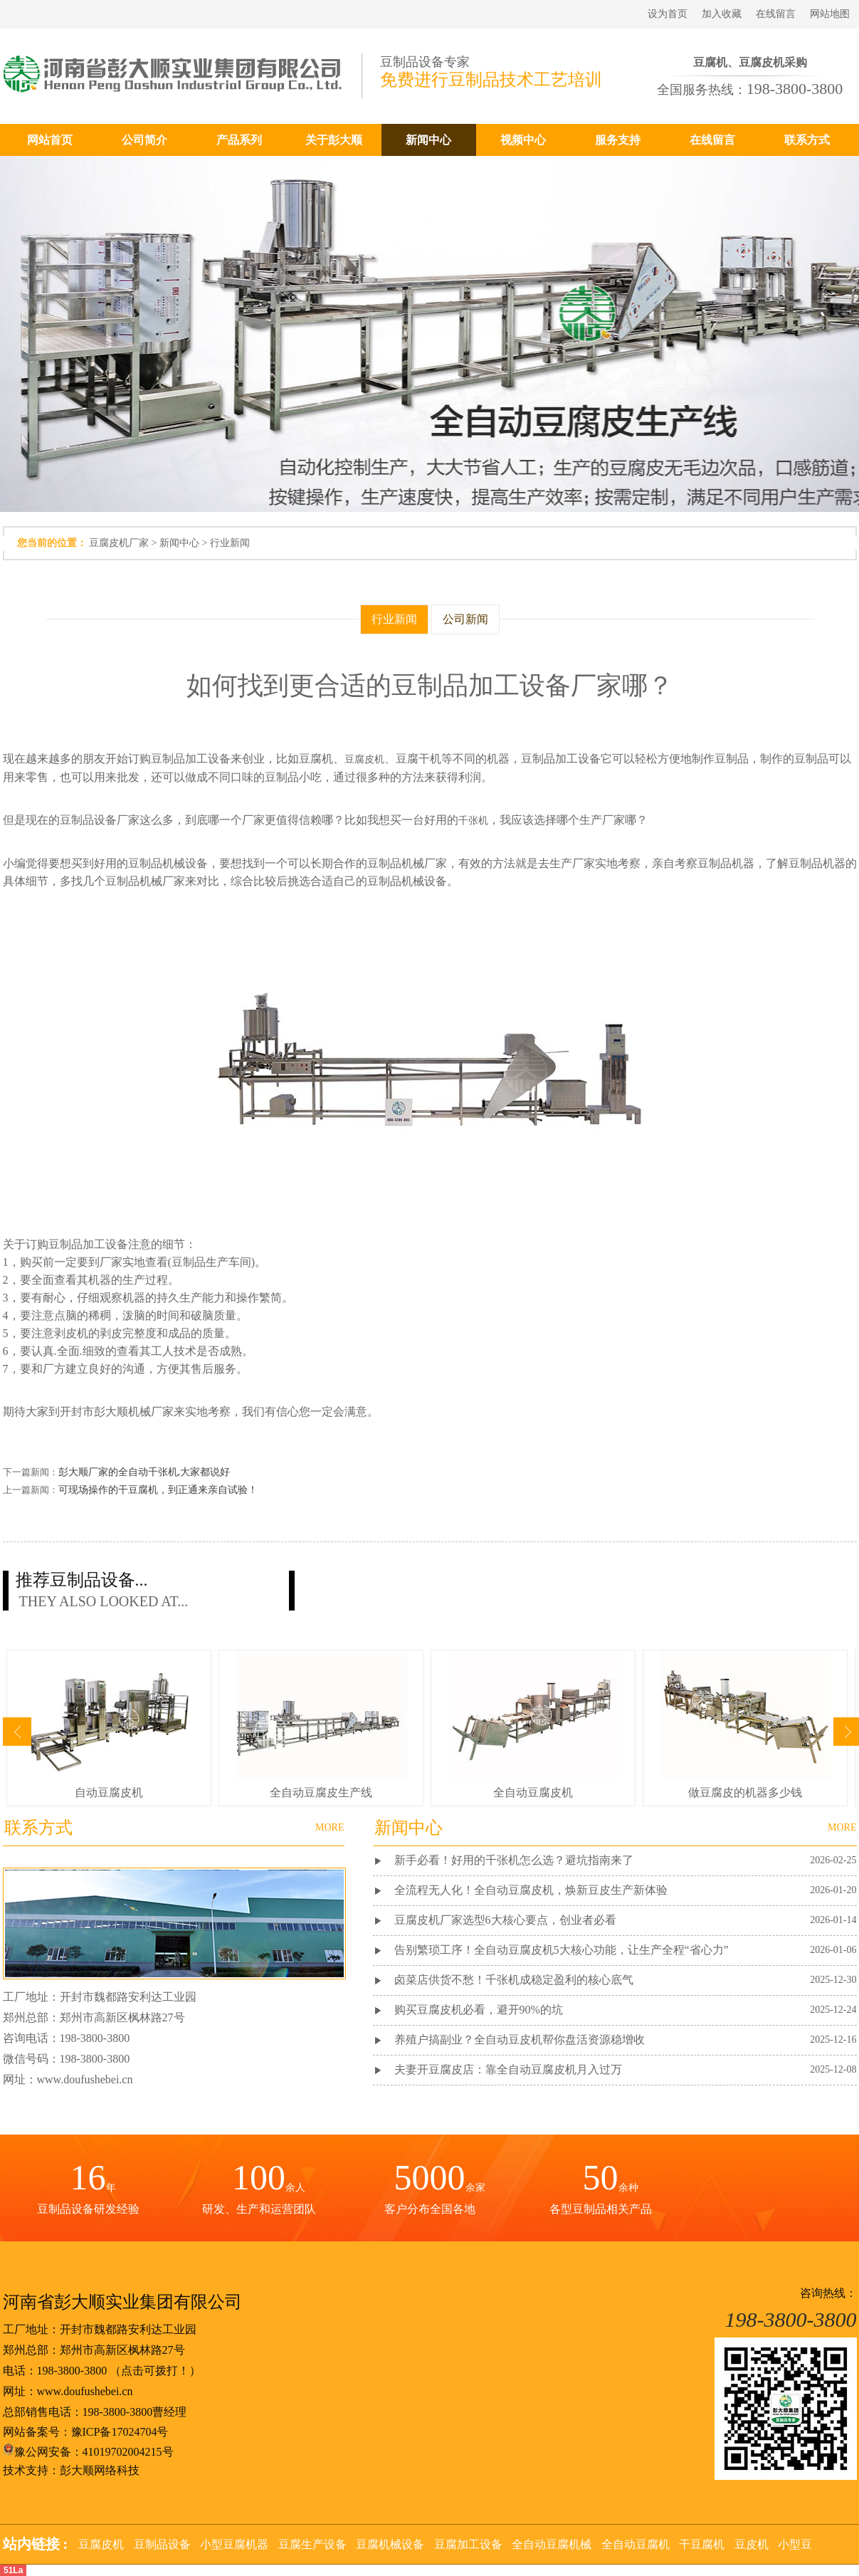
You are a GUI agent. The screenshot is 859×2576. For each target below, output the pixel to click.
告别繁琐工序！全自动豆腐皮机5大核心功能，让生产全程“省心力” (561, 1950)
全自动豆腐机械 (551, 2544)
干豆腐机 (701, 2544)
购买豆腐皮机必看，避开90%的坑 (478, 2010)
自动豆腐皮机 (109, 1792)
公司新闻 (465, 619)
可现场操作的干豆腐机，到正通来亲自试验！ (158, 1490)
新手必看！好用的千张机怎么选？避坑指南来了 (513, 1860)
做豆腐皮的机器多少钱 (745, 1792)
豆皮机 (751, 2544)
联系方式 (807, 140)
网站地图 (830, 14)
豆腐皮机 (364, 759)
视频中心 (523, 140)
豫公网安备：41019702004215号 (88, 2452)
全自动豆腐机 (635, 2544)
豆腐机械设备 (390, 2544)
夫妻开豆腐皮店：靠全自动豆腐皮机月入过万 (508, 2069)
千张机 (473, 820)
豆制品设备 (162, 2544)
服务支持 (618, 140)
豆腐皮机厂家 (119, 543)
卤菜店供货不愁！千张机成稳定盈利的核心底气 (513, 1980)
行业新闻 (230, 543)
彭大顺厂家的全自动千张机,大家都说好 (144, 1472)
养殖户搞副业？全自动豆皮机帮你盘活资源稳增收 (519, 2039)
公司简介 (144, 140)
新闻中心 (428, 140)
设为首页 (667, 14)
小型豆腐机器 (234, 2544)
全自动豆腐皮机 (533, 1792)
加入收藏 (722, 14)
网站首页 (50, 140)
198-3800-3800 (72, 2371)
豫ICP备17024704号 (120, 2432)
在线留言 (776, 14)
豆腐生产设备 (312, 2544)
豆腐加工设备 (468, 2544)
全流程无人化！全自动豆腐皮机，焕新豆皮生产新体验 (531, 1890)
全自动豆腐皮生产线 (321, 1792)
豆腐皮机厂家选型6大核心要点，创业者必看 (505, 1920)
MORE (842, 1827)
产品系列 (239, 140)
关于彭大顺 (333, 140)
